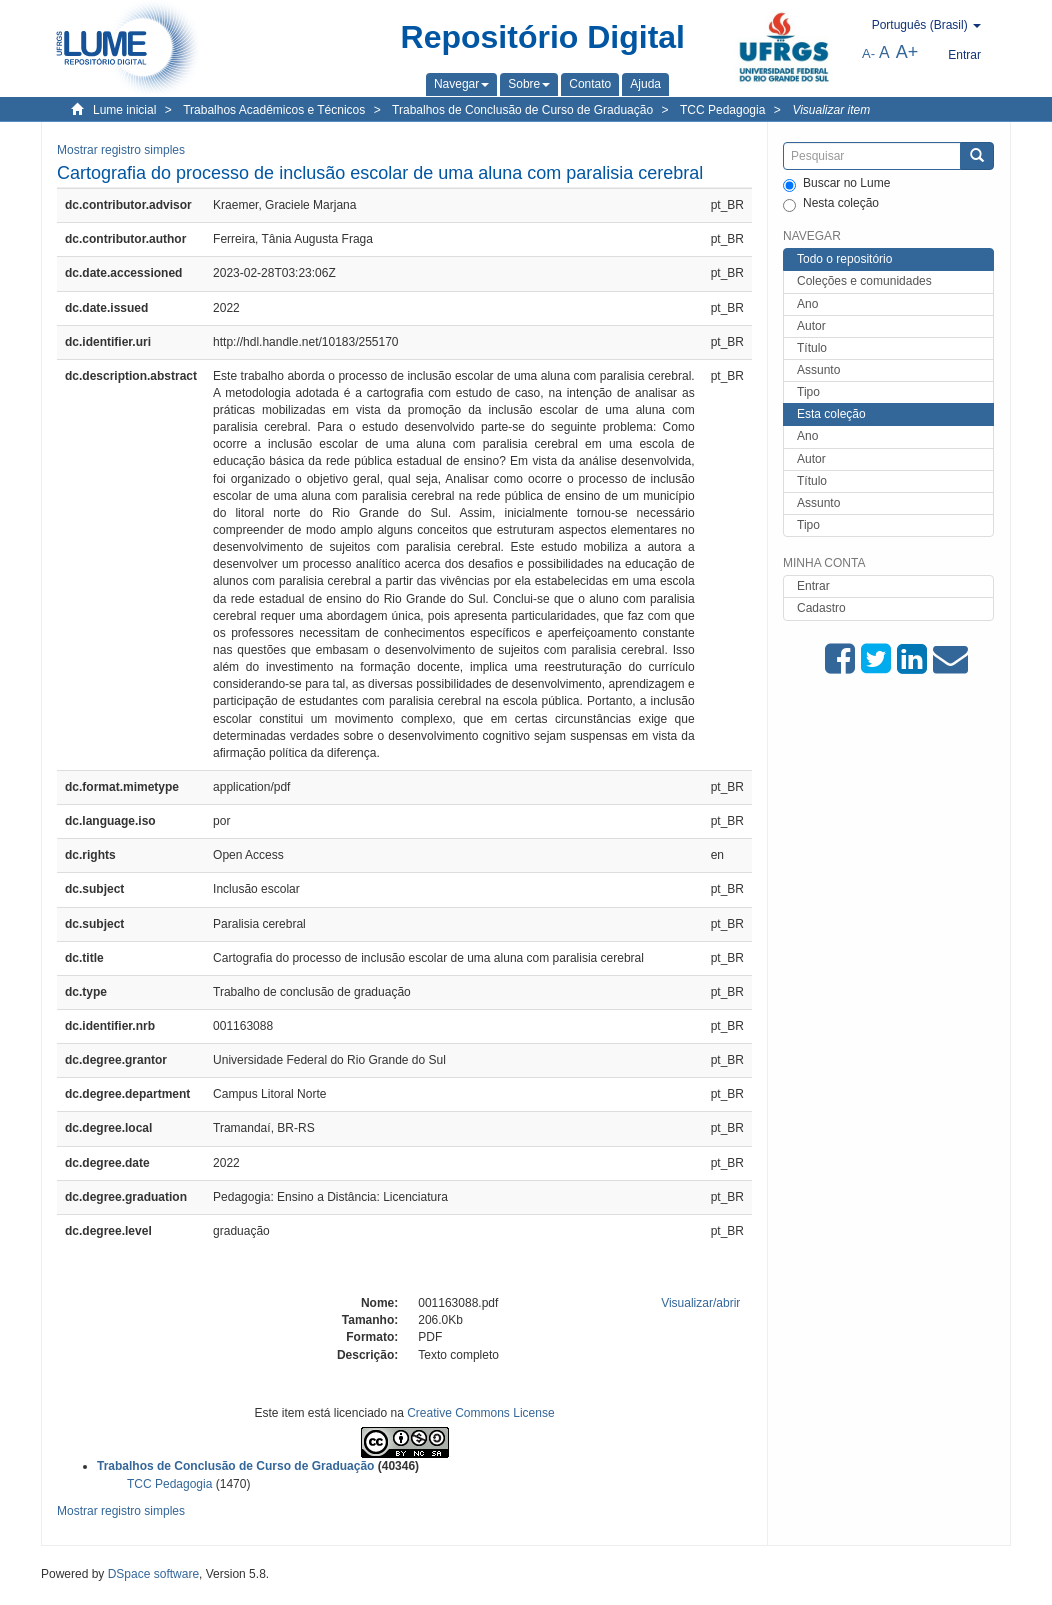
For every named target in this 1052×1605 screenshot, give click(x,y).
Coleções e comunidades (864, 281)
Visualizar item (831, 110)
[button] (461, 84)
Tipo (808, 392)
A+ (907, 52)
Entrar (813, 586)
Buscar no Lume (836, 184)
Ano (807, 304)
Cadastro (821, 608)
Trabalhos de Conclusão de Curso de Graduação (522, 110)
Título (812, 348)
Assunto (818, 370)
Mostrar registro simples (121, 150)
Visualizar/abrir (700, 1303)
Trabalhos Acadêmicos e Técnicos (274, 110)
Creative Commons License (480, 1413)
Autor (811, 326)
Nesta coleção (831, 204)
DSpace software (153, 1574)
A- (868, 53)
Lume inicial (124, 110)
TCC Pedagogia (722, 110)
